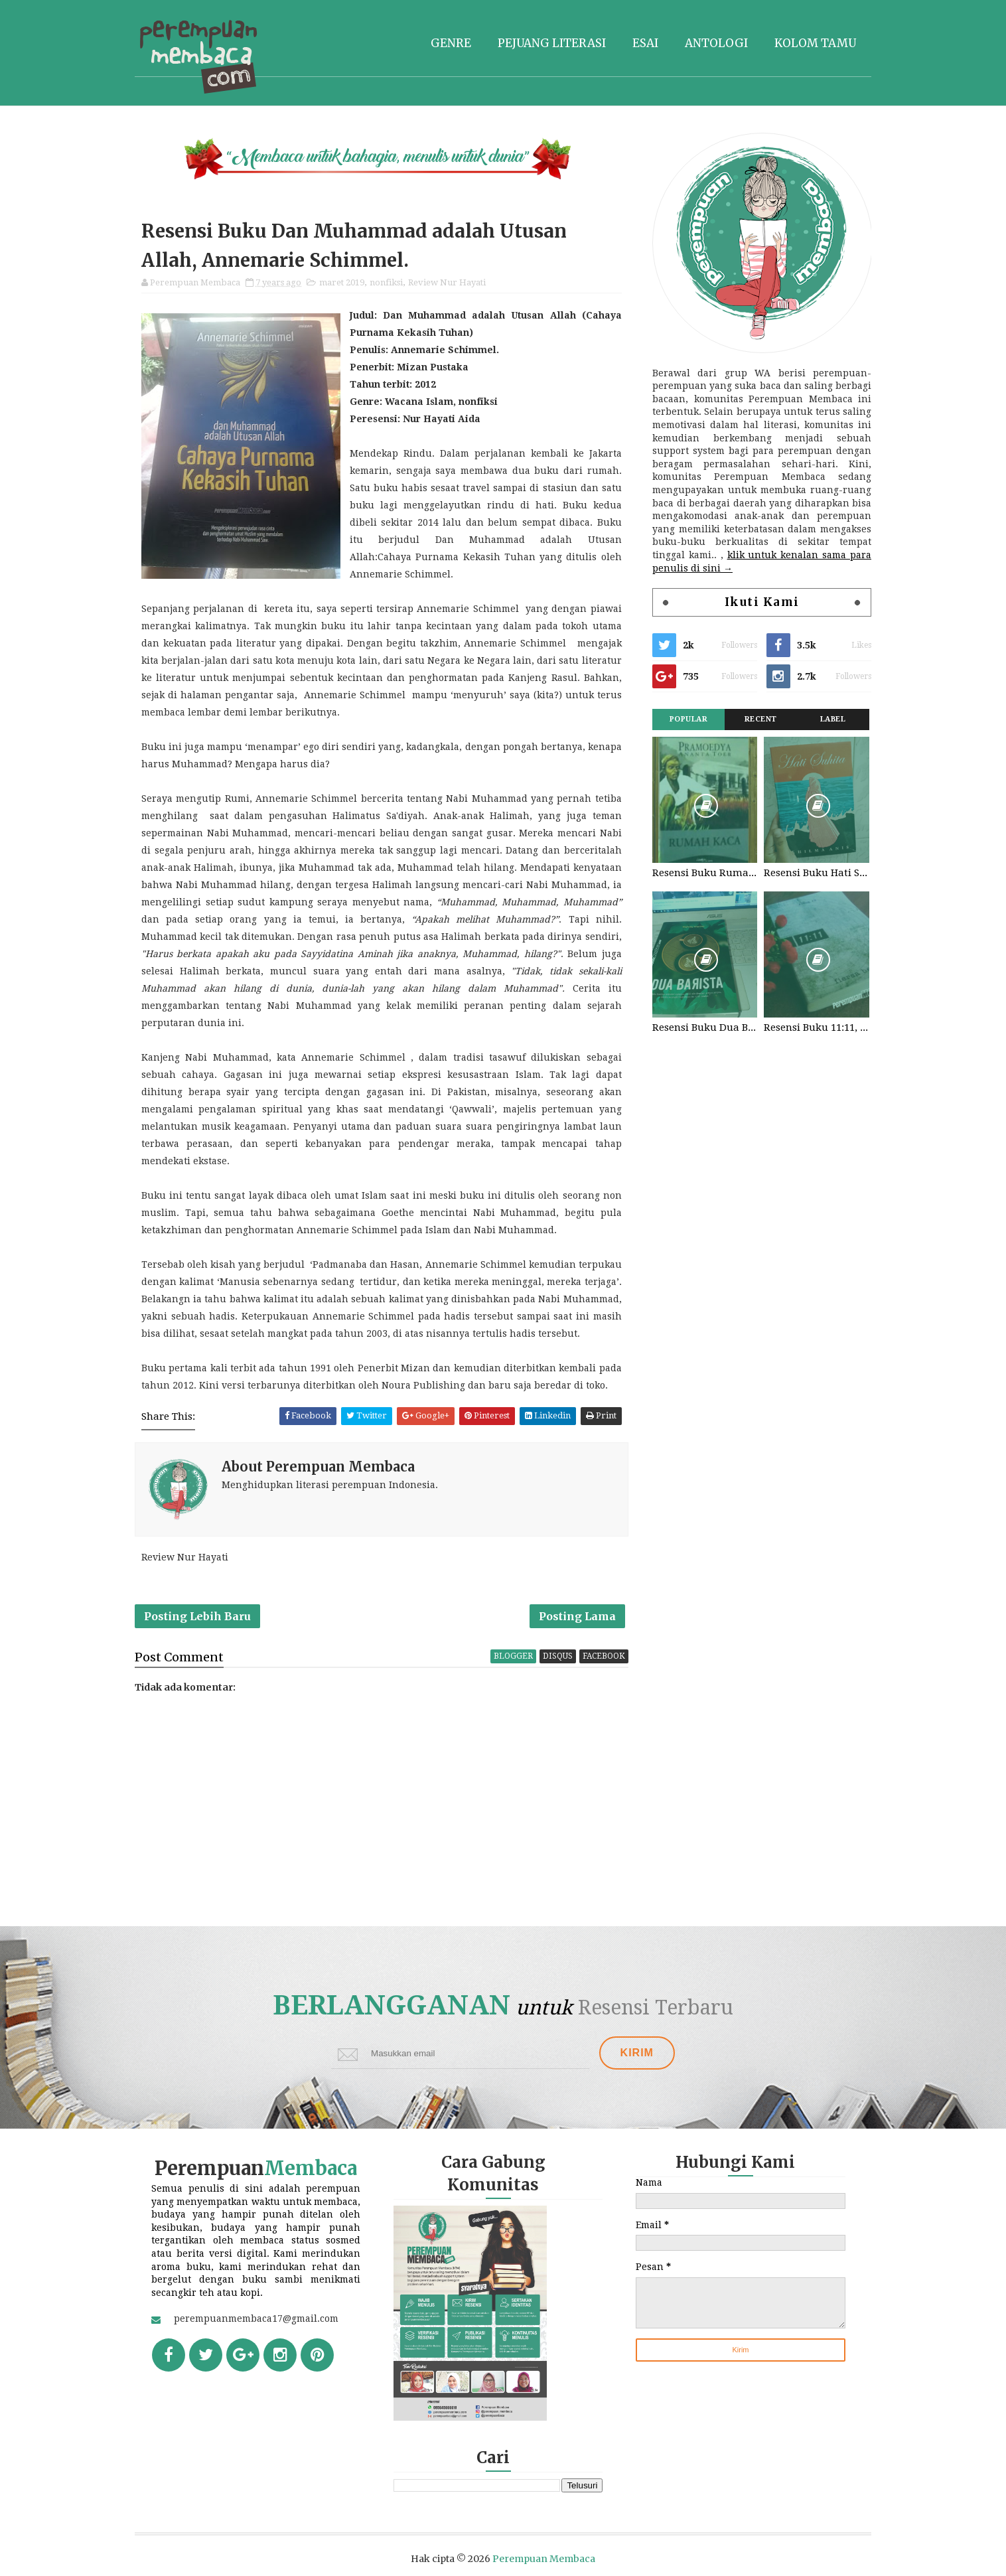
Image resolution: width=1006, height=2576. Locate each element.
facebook (604, 1656)
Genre (451, 43)
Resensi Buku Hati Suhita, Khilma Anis (816, 873)
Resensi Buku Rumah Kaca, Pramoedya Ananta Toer (704, 873)
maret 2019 (341, 282)
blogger (513, 1656)
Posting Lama (577, 1616)
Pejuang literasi (552, 43)
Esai (645, 43)
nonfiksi (386, 282)
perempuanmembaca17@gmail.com (256, 2318)
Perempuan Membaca (543, 2559)
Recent (761, 719)
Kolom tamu (815, 43)
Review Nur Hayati (447, 282)
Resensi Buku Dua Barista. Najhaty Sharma (704, 1027)
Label (833, 719)
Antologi (716, 43)
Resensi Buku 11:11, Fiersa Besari (816, 1027)
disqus (558, 1656)
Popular (689, 719)
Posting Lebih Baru (197, 1616)
